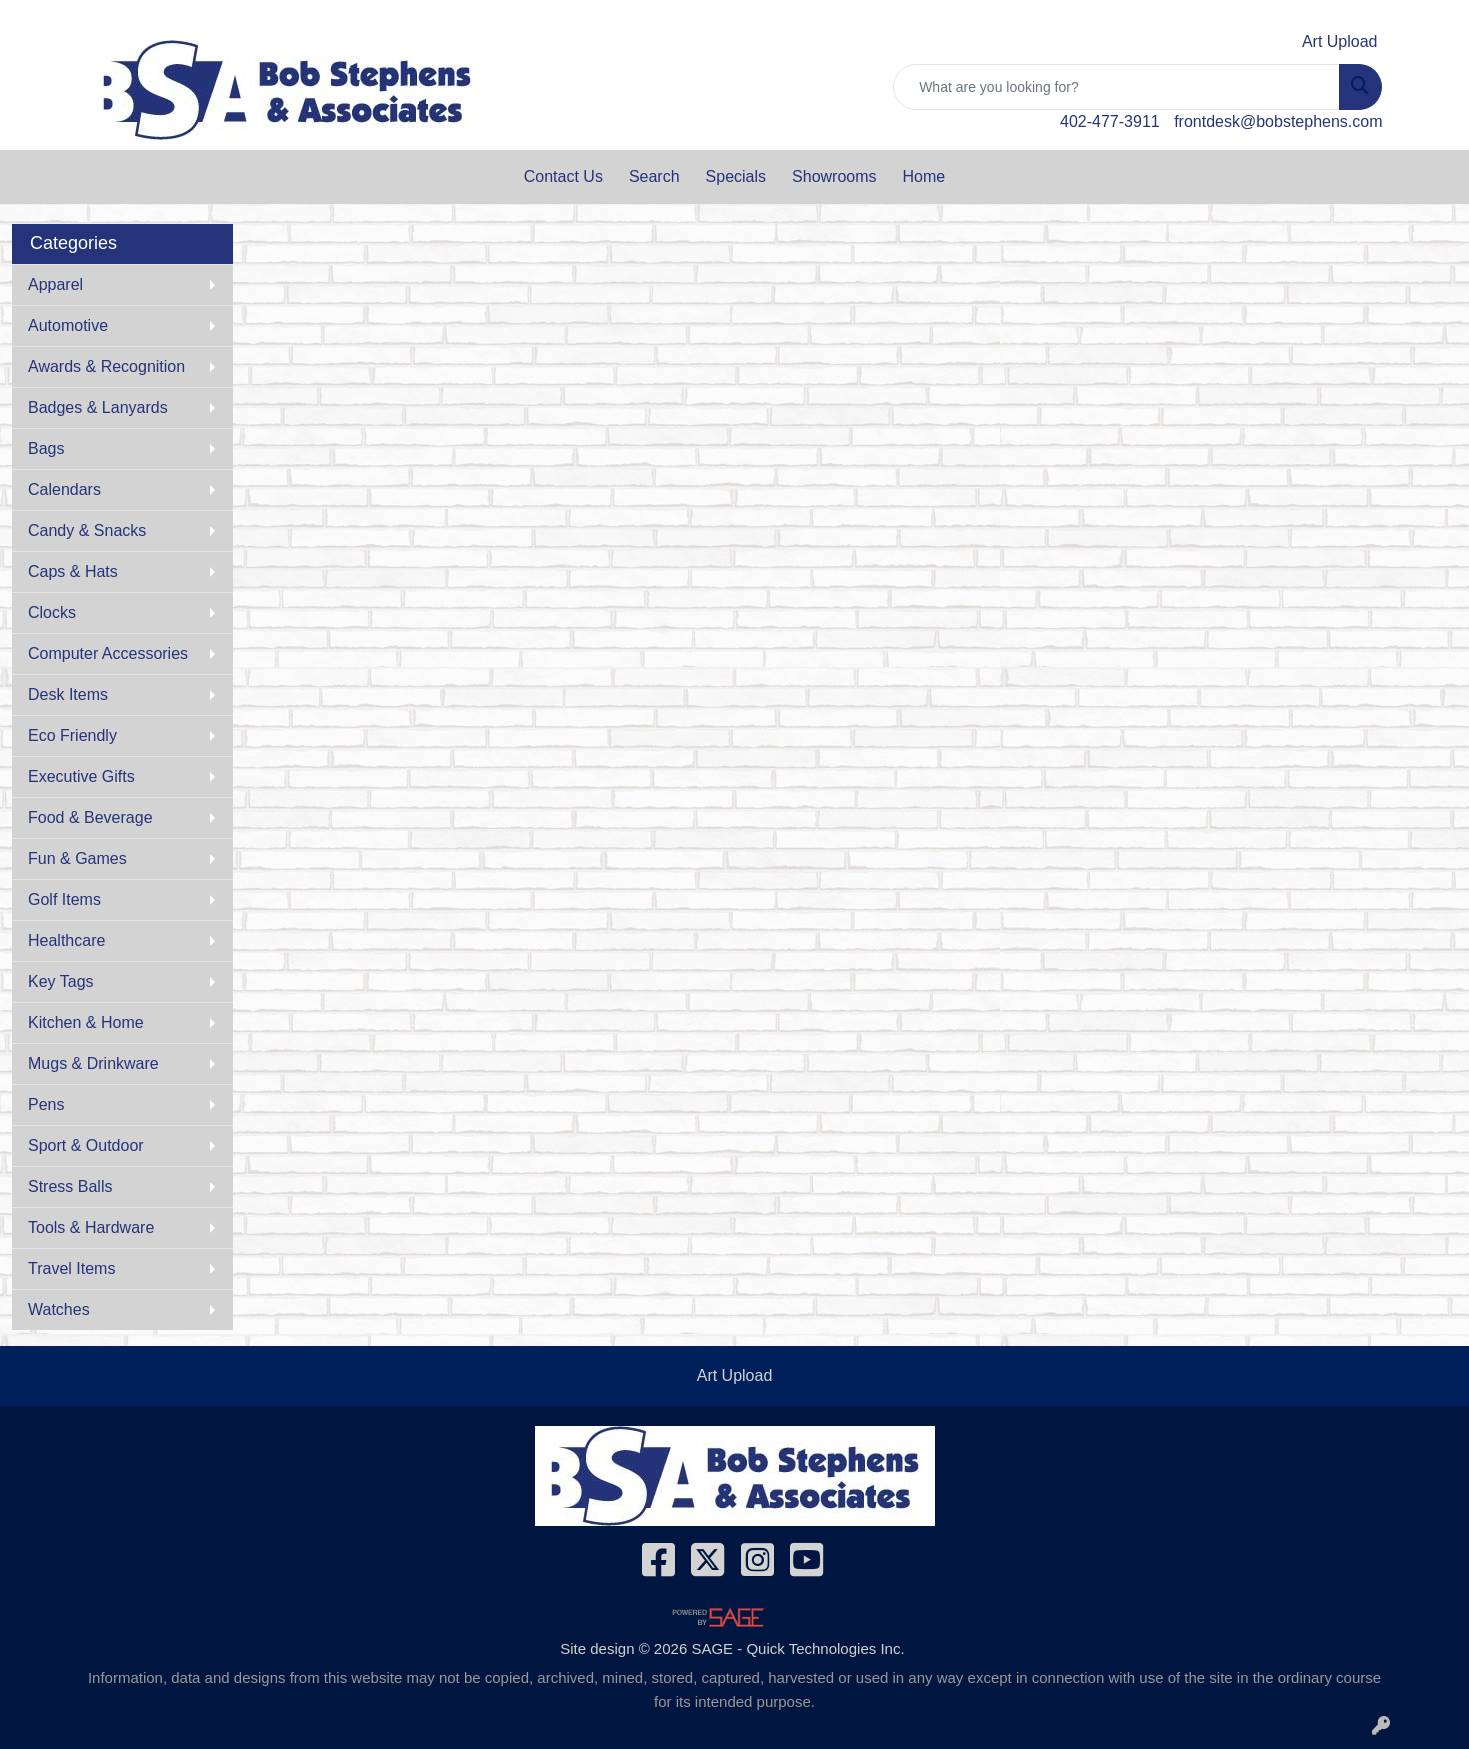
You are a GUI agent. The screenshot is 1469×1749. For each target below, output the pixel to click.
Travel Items (71, 1268)
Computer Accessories (108, 653)
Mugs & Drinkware (93, 1063)
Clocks (52, 612)
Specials (736, 176)
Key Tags (61, 981)
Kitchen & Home (86, 1022)
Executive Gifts (81, 776)
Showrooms (834, 176)
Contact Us (563, 176)
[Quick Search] (1116, 87)
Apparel (55, 284)
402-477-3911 (1110, 121)
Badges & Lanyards (98, 407)
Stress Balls (70, 1186)
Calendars (64, 489)
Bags (46, 448)
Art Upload (735, 1375)
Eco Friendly (72, 735)
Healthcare (66, 940)
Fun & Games (77, 858)
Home (924, 176)
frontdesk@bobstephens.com (1278, 121)
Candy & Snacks (87, 530)
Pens (46, 1104)
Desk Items (68, 694)
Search (654, 176)
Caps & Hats (73, 571)
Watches (59, 1309)
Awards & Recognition (106, 366)
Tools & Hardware (91, 1227)
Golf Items (64, 899)
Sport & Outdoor (86, 1145)
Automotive (68, 325)
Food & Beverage (90, 817)
